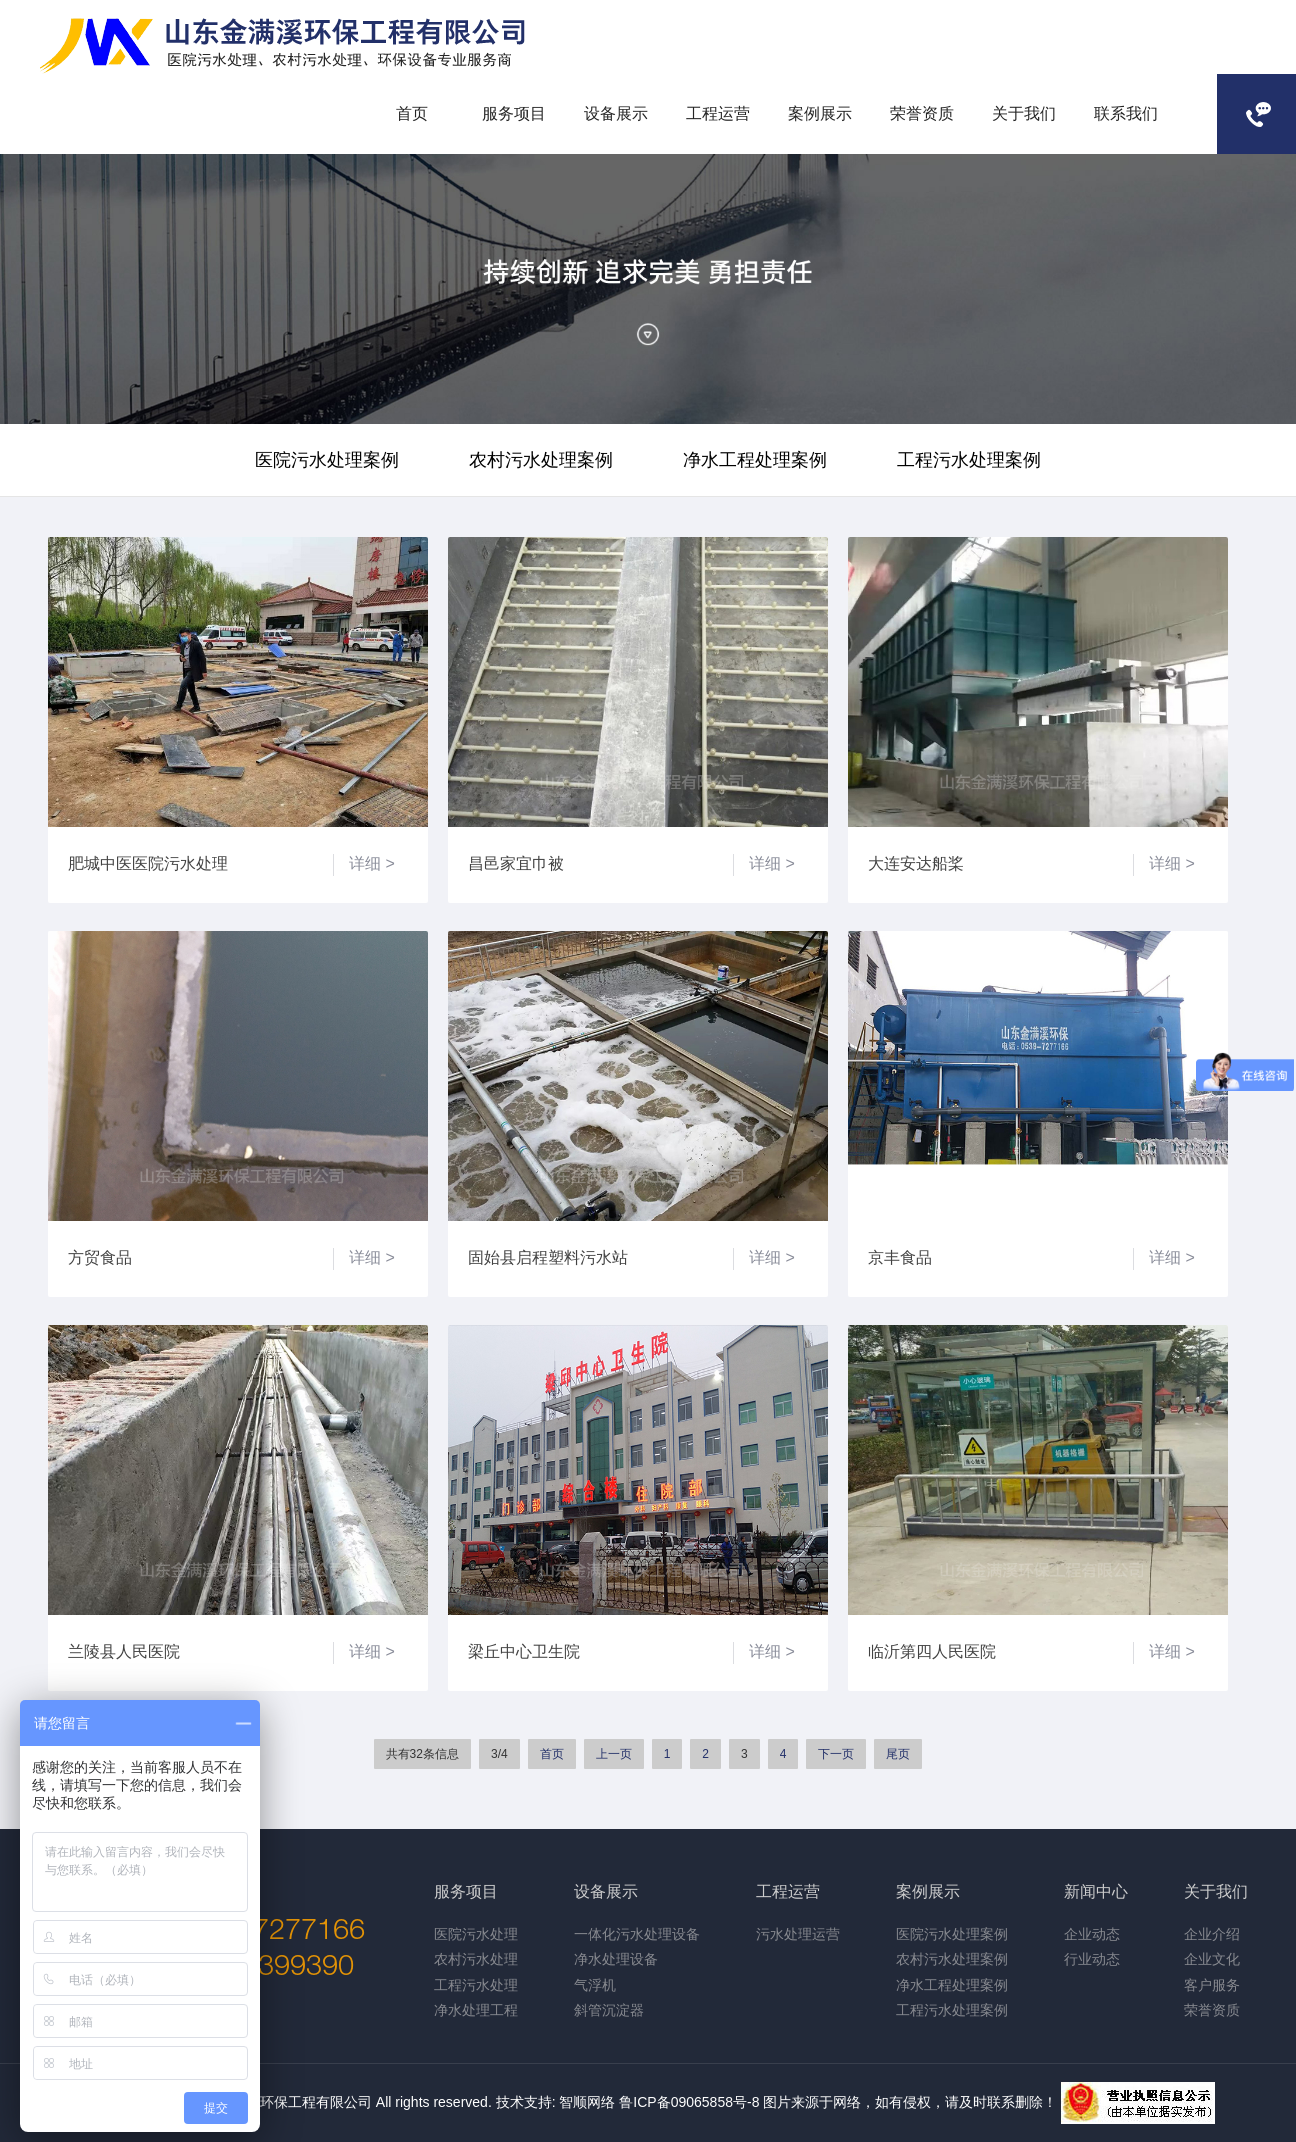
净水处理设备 (616, 1959)
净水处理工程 (476, 2010)
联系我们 (1126, 113)
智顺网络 (587, 2102)
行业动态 (1092, 1959)
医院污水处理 (476, 1934)
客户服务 (1212, 1985)
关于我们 (1024, 113)
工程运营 (718, 113)
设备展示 (616, 113)
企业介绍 (1212, 1934)
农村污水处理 (476, 1959)
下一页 (836, 1754)
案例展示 (820, 113)
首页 (412, 113)
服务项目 (514, 113)
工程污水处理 (476, 1985)
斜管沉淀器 (609, 2010)
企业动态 (1092, 1934)
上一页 (614, 1754)
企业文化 (1212, 1959)
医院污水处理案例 (327, 460)
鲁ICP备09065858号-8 (689, 2102)
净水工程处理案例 (755, 460)
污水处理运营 (798, 1934)
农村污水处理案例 (541, 460)
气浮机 (595, 1985)
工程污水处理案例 (969, 460)
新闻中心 (1096, 1891)
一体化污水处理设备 (637, 1934)
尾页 (898, 1754)
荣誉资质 (922, 113)
